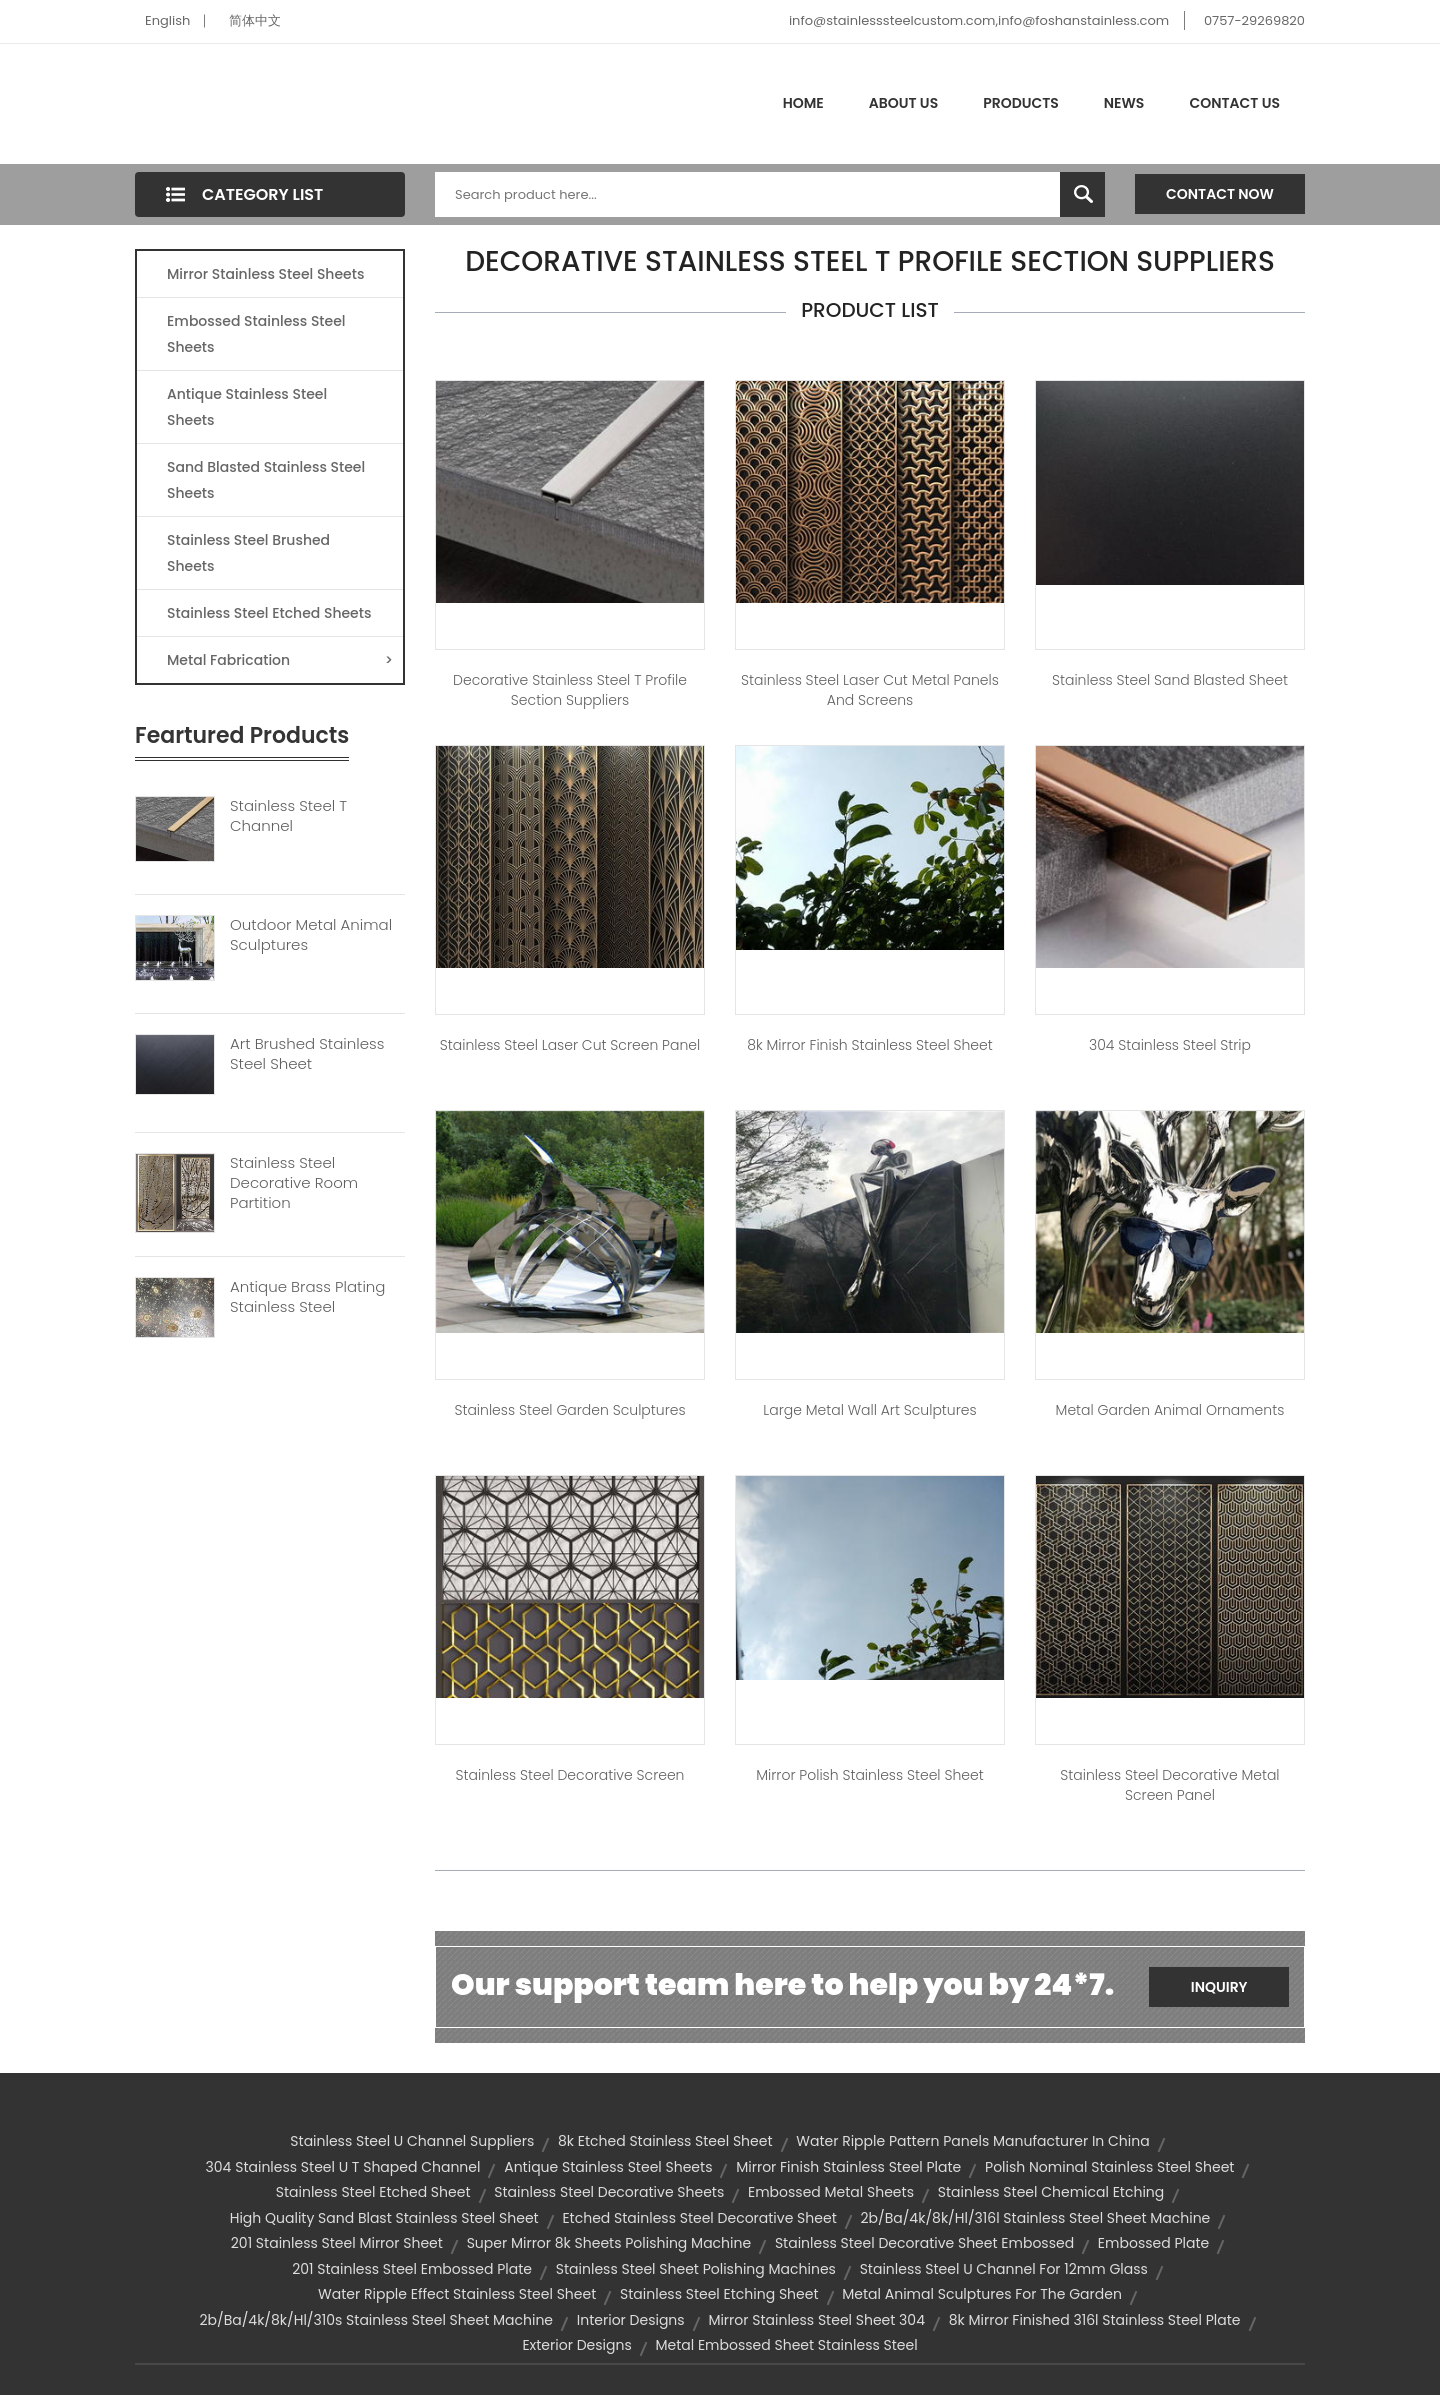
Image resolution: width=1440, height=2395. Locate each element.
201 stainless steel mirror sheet (337, 2243)
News (1124, 103)
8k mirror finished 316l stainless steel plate (1095, 2320)
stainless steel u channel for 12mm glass (1004, 2269)
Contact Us (1234, 103)
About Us (903, 103)
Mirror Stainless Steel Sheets (265, 274)
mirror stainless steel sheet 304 (816, 2320)
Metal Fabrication (280, 660)
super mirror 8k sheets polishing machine (609, 2243)
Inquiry (1219, 1987)
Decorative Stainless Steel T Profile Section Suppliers (570, 690)
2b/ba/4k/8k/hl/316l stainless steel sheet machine (1035, 2218)
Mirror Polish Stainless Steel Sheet (869, 1775)
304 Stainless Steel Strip (1170, 1045)
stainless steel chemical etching (1051, 2192)
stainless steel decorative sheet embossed (924, 2243)
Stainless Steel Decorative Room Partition (294, 1183)
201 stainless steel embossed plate (412, 2269)
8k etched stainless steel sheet (665, 2141)
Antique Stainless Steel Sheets (247, 407)
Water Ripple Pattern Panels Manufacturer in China (972, 2141)
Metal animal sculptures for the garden (982, 2294)
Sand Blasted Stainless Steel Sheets (266, 480)
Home (803, 103)
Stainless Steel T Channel (288, 816)
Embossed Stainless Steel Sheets (256, 334)
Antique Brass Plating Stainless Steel (307, 1297)
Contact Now (1220, 194)
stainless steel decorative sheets (609, 2192)
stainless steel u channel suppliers (412, 2141)
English (167, 20)
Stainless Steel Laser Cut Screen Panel (570, 1045)
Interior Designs (631, 2320)
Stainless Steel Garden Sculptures (569, 1410)
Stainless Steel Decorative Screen (569, 1775)
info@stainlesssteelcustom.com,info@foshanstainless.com (979, 20)
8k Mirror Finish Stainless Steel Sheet (870, 1045)
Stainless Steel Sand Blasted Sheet (1170, 680)
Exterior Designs (576, 2345)
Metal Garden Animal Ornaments (1170, 1410)
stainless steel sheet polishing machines (696, 2269)
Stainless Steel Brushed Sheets (248, 553)
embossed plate (1153, 2243)
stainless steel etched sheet (373, 2192)
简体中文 (255, 20)
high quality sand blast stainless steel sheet (384, 2218)
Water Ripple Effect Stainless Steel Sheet (457, 2294)
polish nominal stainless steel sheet (1109, 2167)
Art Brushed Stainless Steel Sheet (307, 1054)
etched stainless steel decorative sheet (699, 2218)
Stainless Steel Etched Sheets (269, 613)
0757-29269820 (1254, 20)
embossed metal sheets (831, 2192)
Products (1021, 103)
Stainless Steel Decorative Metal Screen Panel (1169, 1785)
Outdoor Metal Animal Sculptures (311, 935)
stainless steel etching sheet (719, 2294)
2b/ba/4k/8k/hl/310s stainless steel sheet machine (376, 2320)
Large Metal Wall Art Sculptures (869, 1410)
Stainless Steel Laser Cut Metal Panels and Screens (870, 690)
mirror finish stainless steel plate (848, 2167)
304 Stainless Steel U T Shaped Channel (343, 2167)
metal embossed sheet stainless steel (786, 2345)
